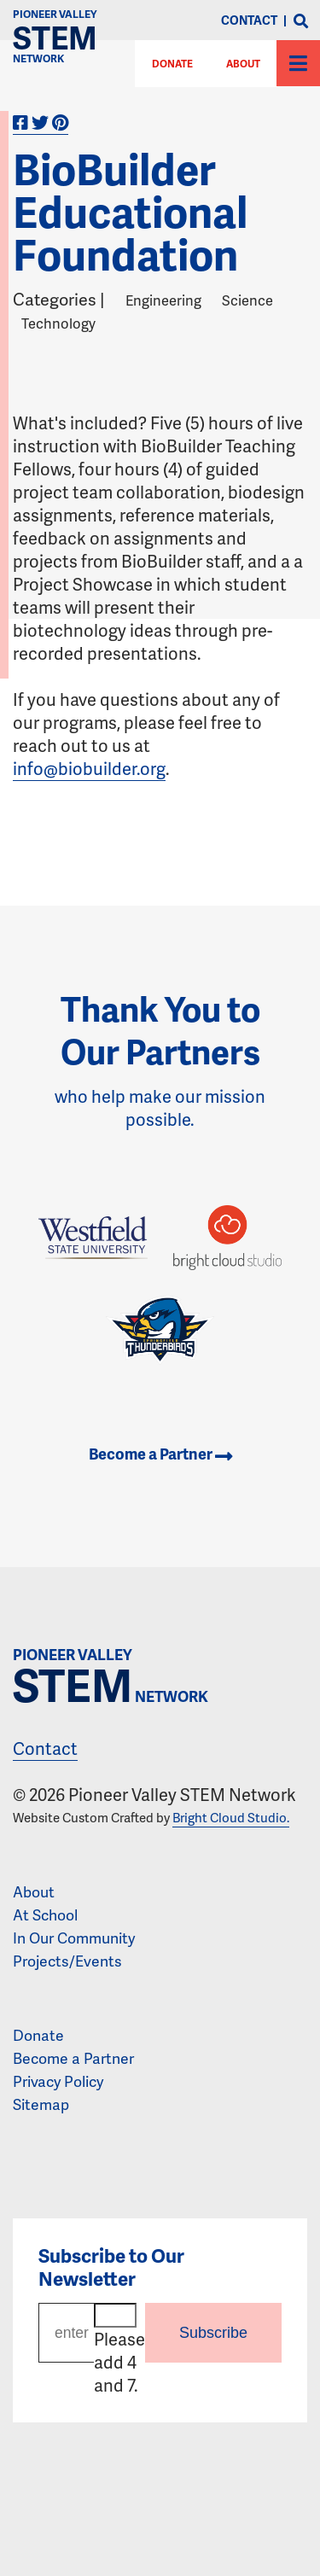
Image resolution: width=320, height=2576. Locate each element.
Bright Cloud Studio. (230, 1817)
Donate (38, 2035)
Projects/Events (67, 1960)
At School (45, 1914)
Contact (45, 1748)
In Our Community (74, 1937)
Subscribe (213, 2332)
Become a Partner (160, 1453)
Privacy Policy (58, 2081)
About (243, 63)
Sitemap (41, 2104)
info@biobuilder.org (89, 768)
